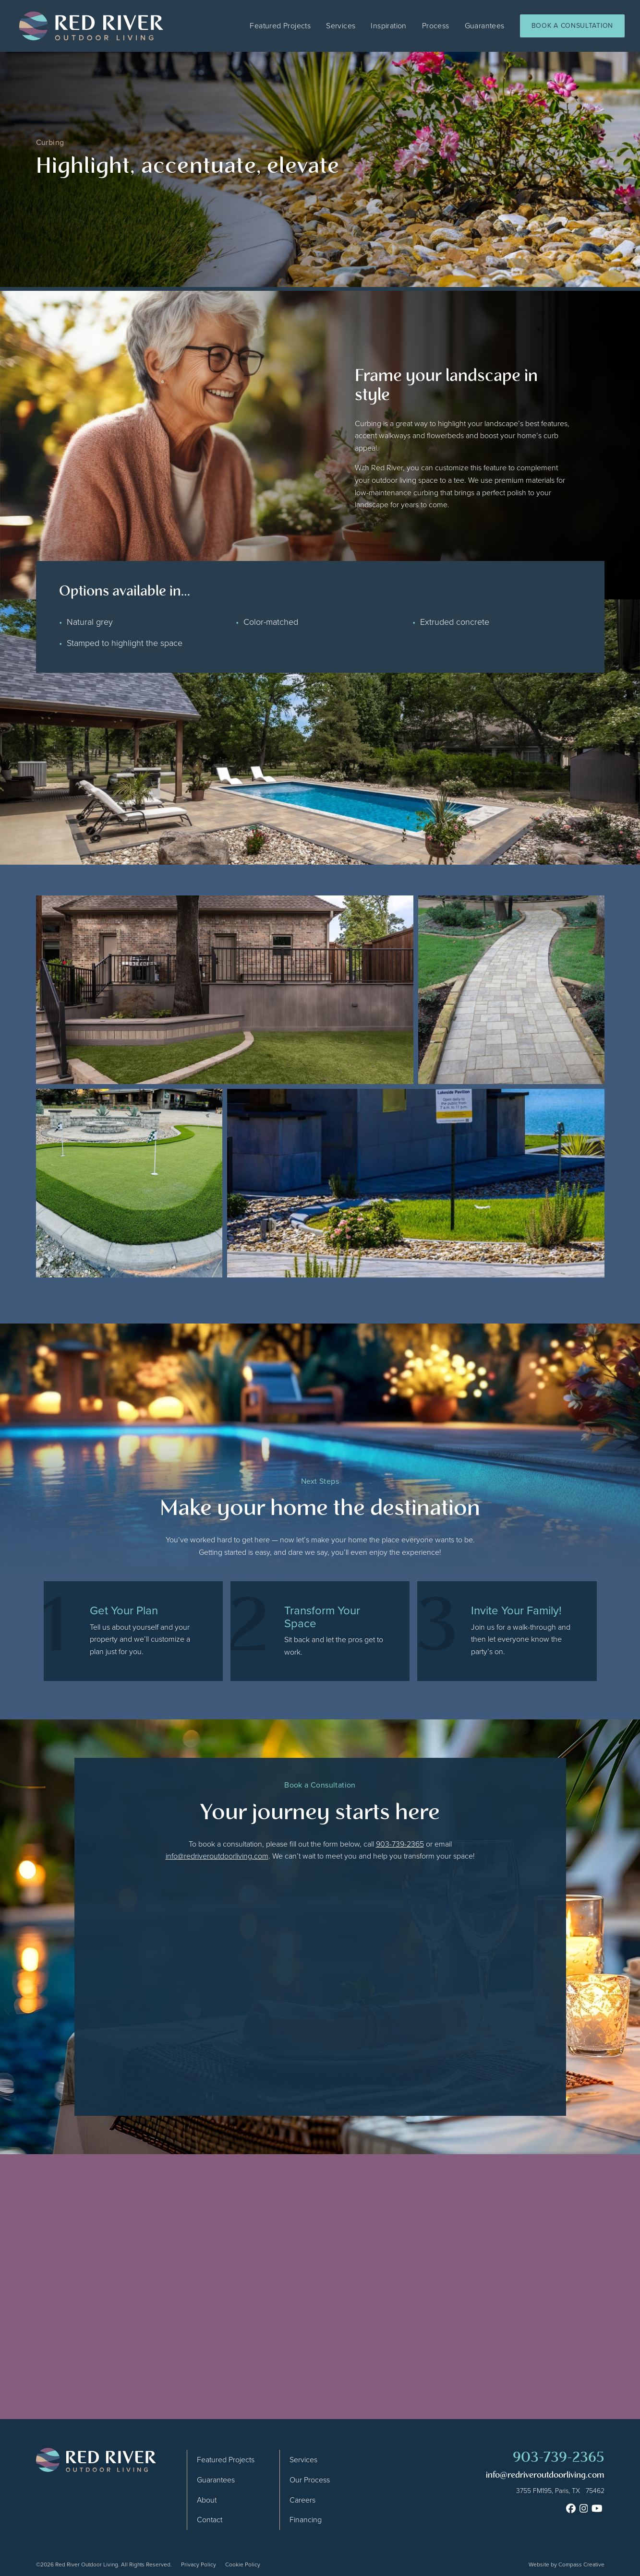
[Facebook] (571, 2508)
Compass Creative (581, 2564)
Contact (209, 2519)
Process (435, 25)
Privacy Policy (198, 2564)
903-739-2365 (400, 1843)
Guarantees (485, 25)
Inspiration (388, 25)
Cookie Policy (242, 2564)
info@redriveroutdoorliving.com (217, 1855)
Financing (306, 2519)
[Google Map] (545, 2491)
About (207, 2499)
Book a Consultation (572, 26)
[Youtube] (597, 2508)
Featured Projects (280, 25)
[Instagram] (584, 2508)
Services (340, 25)
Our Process (310, 2479)
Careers (302, 2499)
